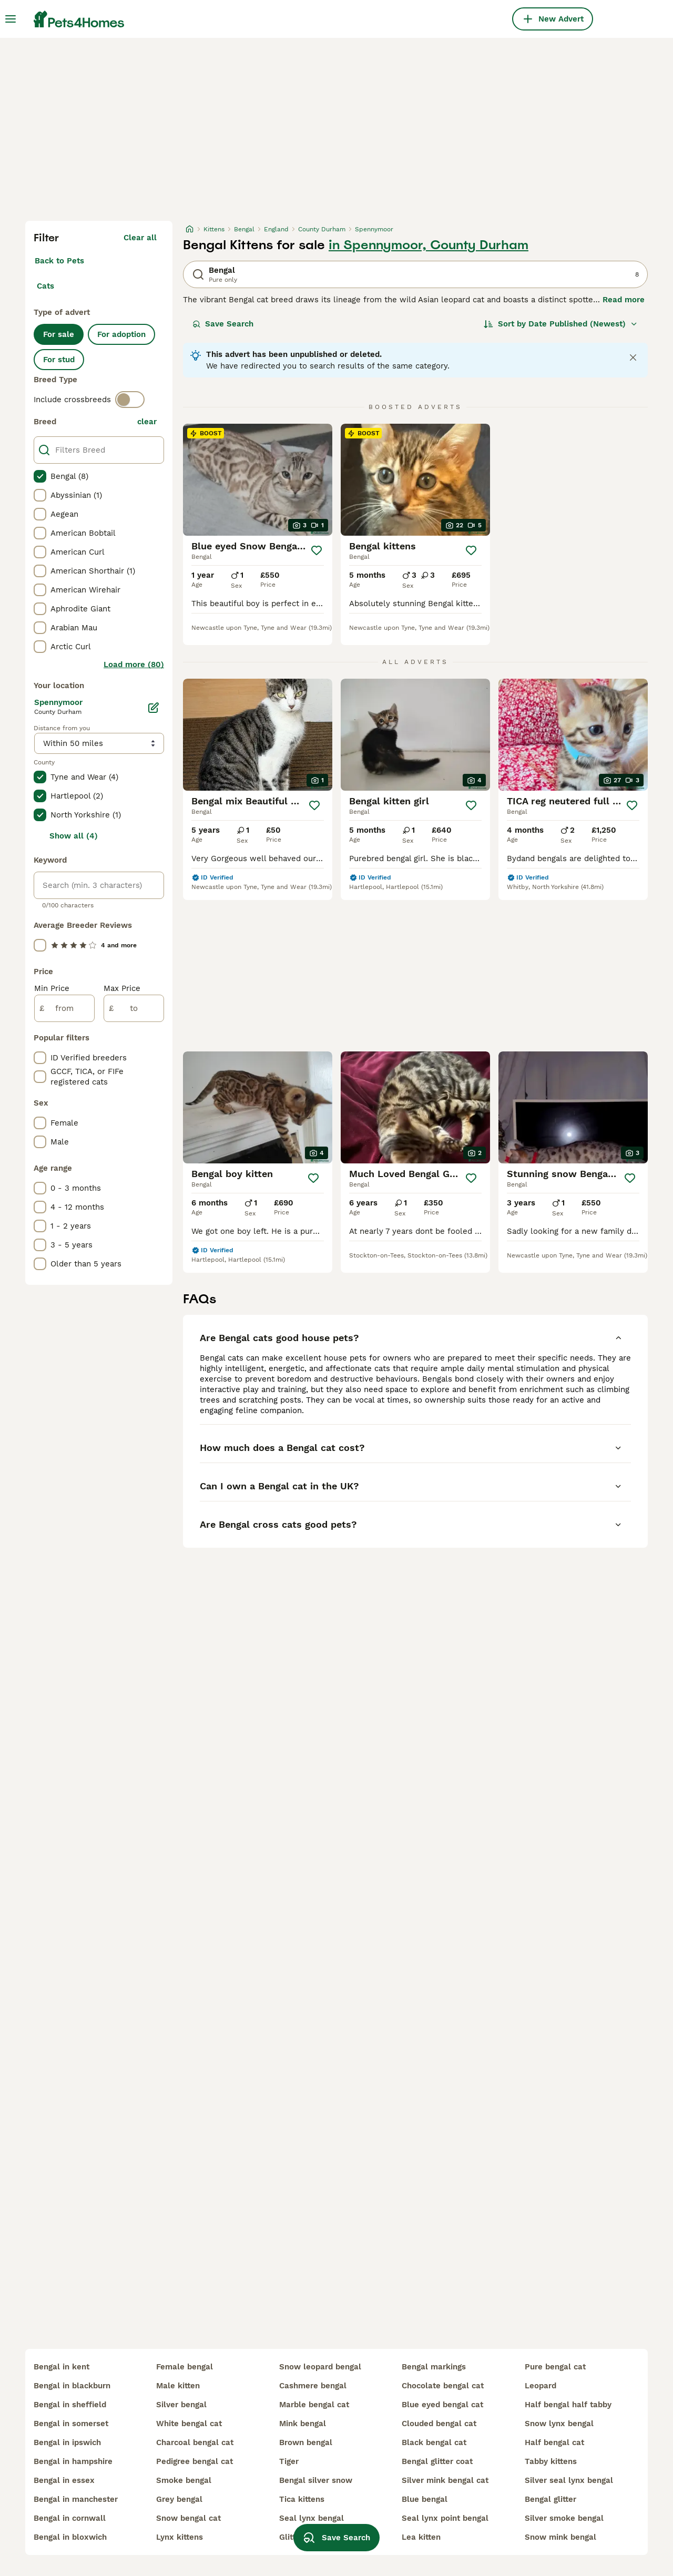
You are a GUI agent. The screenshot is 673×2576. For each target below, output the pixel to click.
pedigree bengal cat (194, 2461)
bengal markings (434, 2366)
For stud (59, 359)
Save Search (222, 324)
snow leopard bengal (320, 2366)
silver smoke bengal (564, 2518)
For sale (58, 334)
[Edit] (153, 707)
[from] (64, 1008)
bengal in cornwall (70, 2518)
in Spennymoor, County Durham (428, 245)
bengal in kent (61, 2366)
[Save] (316, 550)
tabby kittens (551, 2461)
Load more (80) (134, 664)
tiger (289, 2461)
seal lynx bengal (311, 2518)
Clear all (140, 237)
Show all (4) (73, 836)
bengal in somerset (71, 2423)
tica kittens (301, 2499)
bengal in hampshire (73, 2461)
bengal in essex (64, 2480)
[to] (134, 1008)
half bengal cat (554, 2442)
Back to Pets (59, 260)
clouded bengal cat (439, 2423)
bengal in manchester (76, 2499)
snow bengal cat (188, 2518)
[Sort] (561, 323)
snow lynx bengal (559, 2423)
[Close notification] (633, 357)
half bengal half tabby (568, 2404)
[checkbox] (39, 476)
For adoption (121, 334)
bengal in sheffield (70, 2404)
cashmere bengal (312, 2385)
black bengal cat (434, 2442)
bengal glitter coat (437, 2461)
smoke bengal (183, 2480)
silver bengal (181, 2404)
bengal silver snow (315, 2480)
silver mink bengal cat (445, 2480)
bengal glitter (550, 2499)
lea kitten (421, 2537)
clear (147, 421)
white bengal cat (189, 2423)
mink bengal (302, 2423)
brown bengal (305, 2442)
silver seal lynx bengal (569, 2480)
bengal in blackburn (72, 2385)
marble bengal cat (314, 2404)
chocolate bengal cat (443, 2385)
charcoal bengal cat (194, 2442)
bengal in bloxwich (70, 2537)
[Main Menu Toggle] (10, 18)
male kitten (178, 2385)
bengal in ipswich (67, 2442)
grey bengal (179, 2499)
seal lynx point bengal (445, 2518)
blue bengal (424, 2499)
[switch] (130, 399)
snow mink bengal (560, 2537)
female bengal (184, 2366)
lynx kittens (179, 2537)
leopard (540, 2385)
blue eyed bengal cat (442, 2404)
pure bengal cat (555, 2366)
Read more (624, 299)
